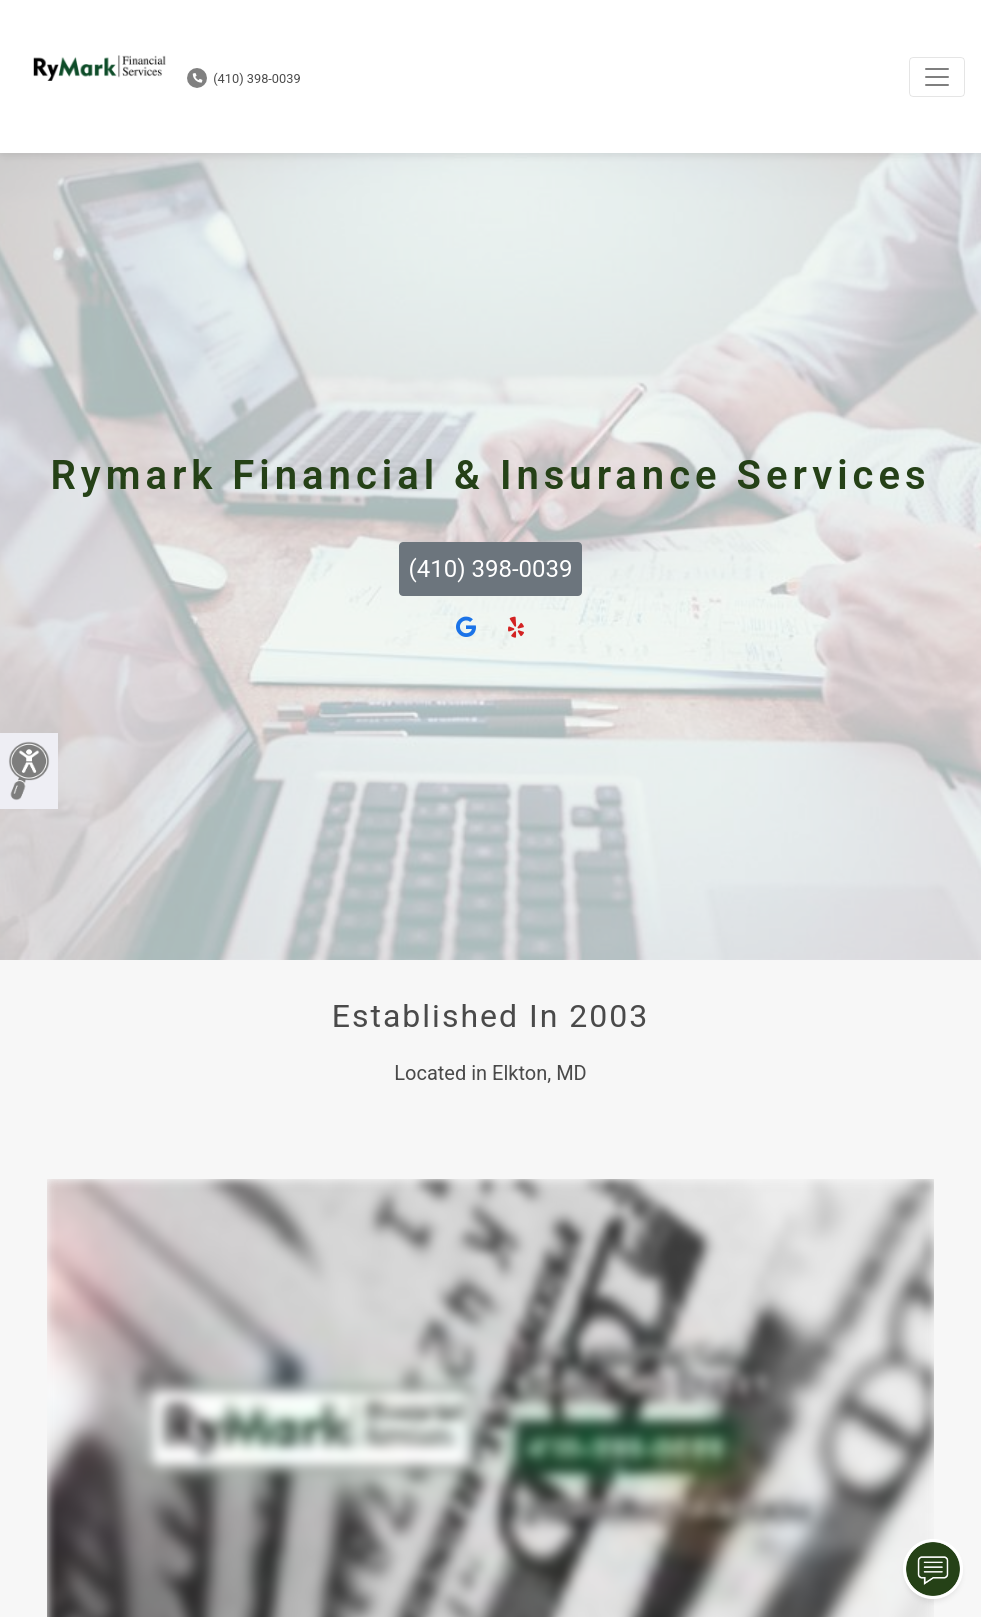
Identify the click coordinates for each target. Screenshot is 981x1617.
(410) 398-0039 (244, 78)
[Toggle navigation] (937, 77)
